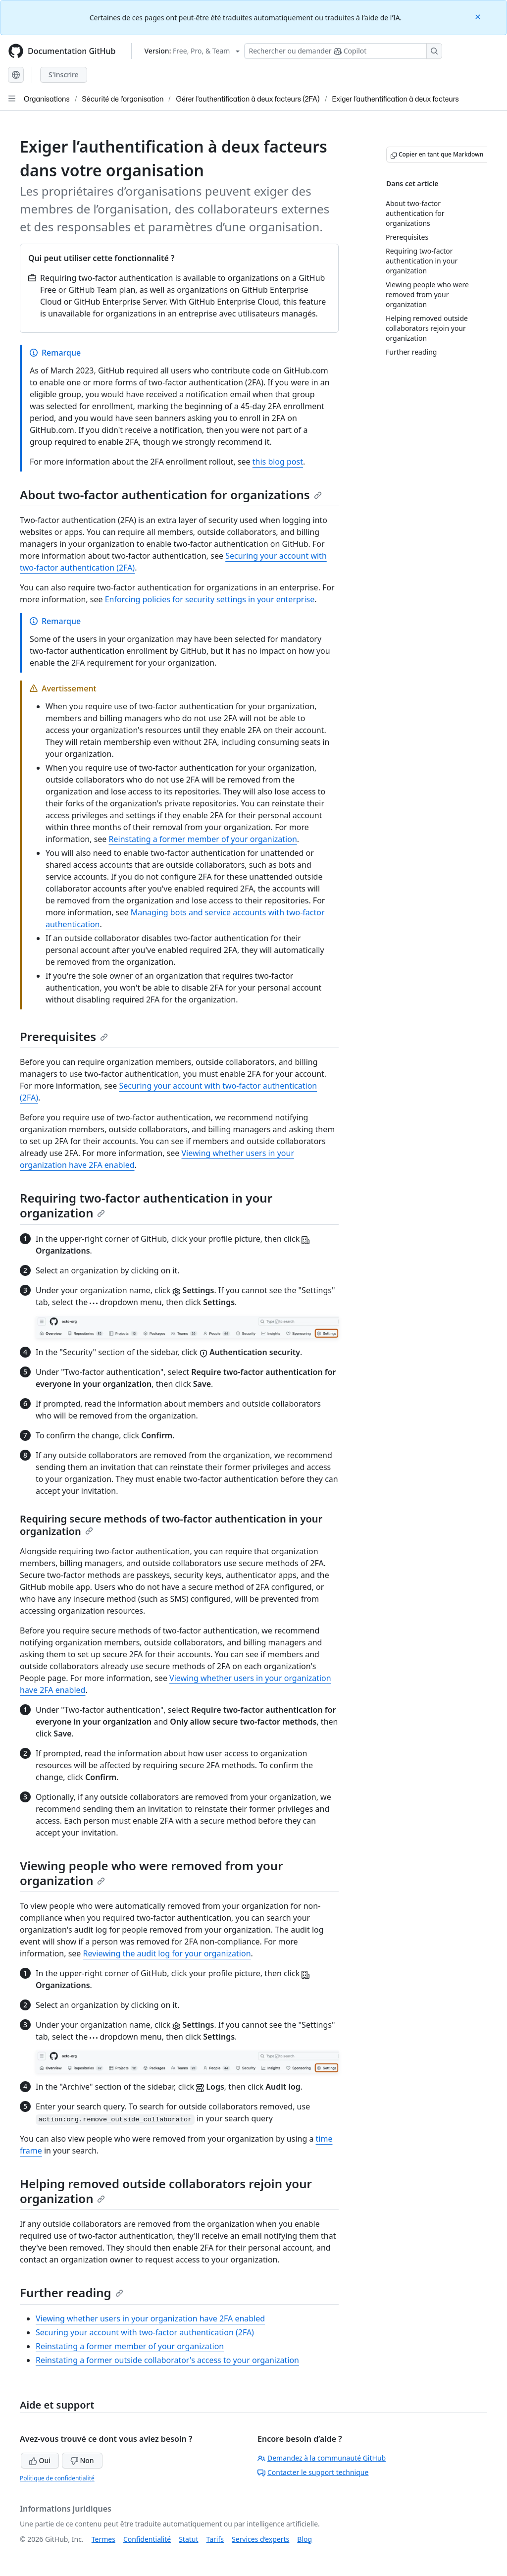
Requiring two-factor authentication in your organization (146, 1205)
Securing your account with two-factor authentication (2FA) (145, 2332)
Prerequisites (64, 1036)
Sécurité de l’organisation (123, 99)
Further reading (71, 2292)
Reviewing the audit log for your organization (167, 1953)
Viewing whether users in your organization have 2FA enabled (150, 2318)
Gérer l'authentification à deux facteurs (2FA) (247, 99)
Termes (103, 2539)
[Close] (479, 16)
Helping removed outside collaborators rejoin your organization (166, 2191)
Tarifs (215, 2539)
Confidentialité (147, 2539)
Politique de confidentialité (57, 2478)
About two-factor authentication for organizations (171, 494)
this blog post (278, 461)
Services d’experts (260, 2539)
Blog (304, 2539)
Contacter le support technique (312, 2472)
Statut (188, 2539)
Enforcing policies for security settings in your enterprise (210, 599)
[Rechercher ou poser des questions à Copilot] (343, 51)
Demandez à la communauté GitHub (321, 2458)
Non (82, 2460)
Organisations (47, 99)
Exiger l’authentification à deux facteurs (395, 99)
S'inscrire (64, 74)
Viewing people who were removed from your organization (151, 1873)
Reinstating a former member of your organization (203, 839)
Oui (40, 2460)
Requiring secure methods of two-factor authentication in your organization (171, 1525)
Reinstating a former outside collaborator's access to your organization (167, 2360)
